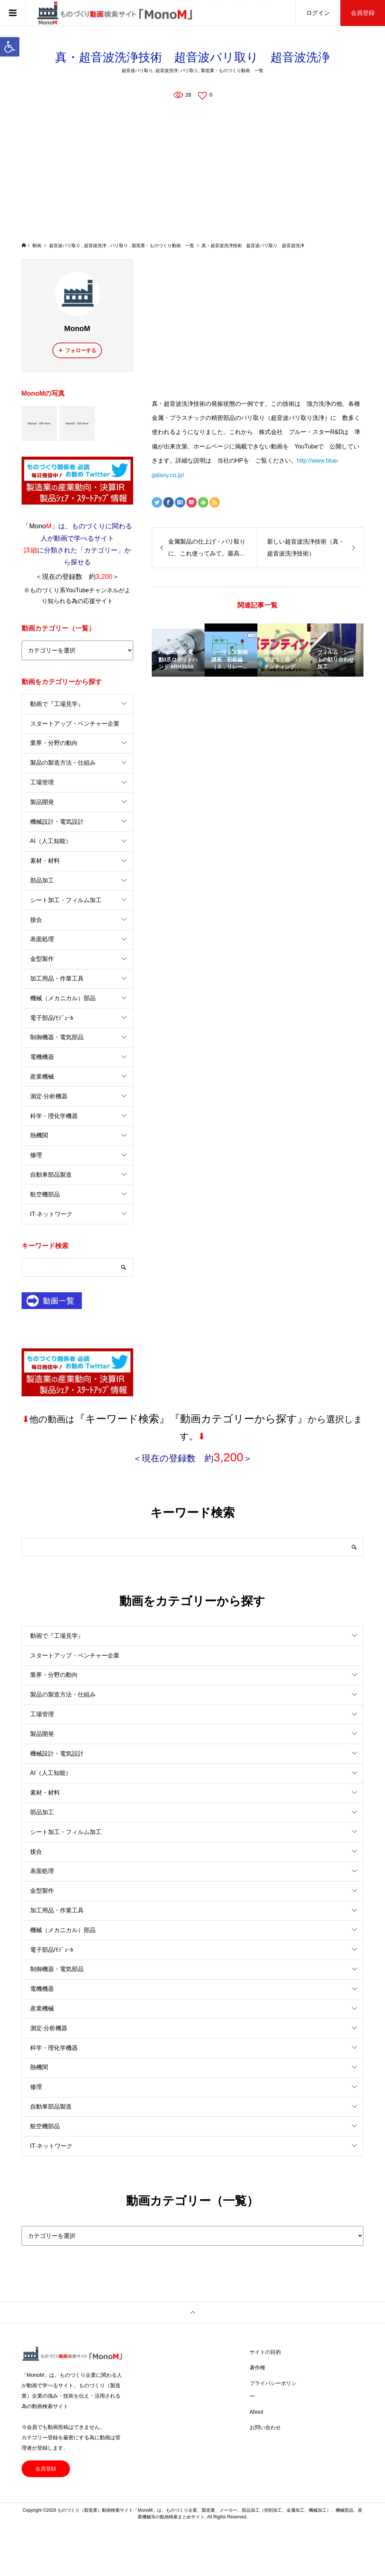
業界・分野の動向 (54, 743)
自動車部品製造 (51, 1175)
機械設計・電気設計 (57, 822)
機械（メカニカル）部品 (63, 998)
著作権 (257, 2368)
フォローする (80, 350)
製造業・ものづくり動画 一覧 (232, 70)
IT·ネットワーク (51, 1214)
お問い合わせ (265, 2427)
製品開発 (42, 802)
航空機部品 (45, 1194)
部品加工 (42, 880)
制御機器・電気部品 (57, 1037)
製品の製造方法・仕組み (63, 762)
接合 (36, 920)
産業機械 (42, 1076)
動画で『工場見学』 (57, 704)
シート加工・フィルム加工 (66, 900)
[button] (9, 46)
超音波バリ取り (137, 70)
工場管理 (42, 782)
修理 (36, 1155)
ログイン (318, 13)
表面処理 (42, 939)
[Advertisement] (193, 171)
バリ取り (189, 70)
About (256, 2412)
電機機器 (42, 1057)
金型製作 (42, 959)
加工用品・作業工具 (57, 978)
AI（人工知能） (50, 841)
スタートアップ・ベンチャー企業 (74, 723)
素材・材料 (45, 861)
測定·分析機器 (48, 1096)
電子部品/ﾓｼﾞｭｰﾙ (51, 1018)
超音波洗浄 (166, 70)
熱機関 (39, 1135)
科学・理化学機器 (54, 1116)
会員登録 (363, 13)
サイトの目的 (265, 2352)
